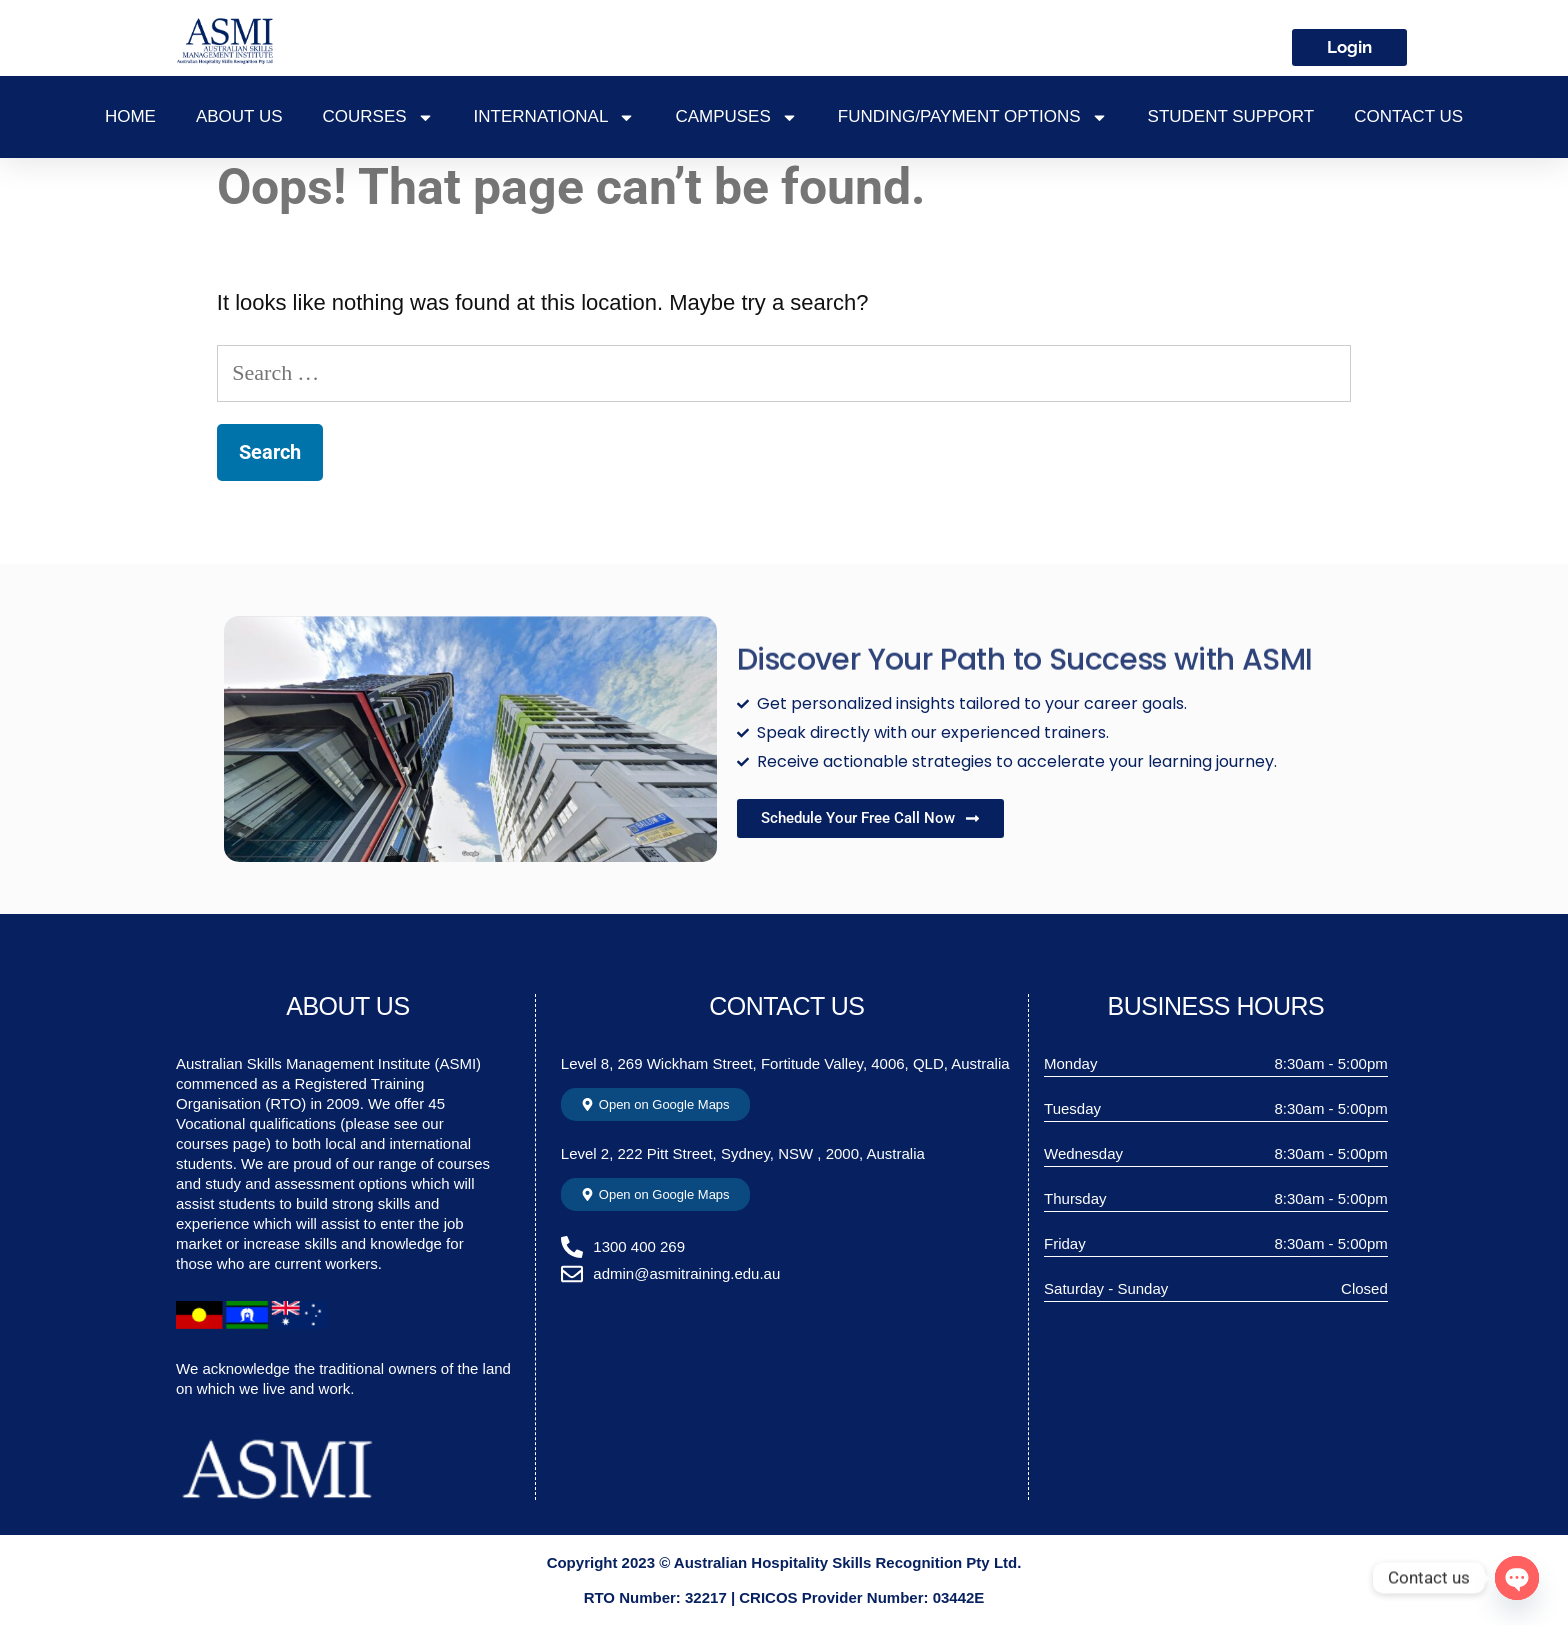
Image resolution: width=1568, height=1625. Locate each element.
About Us (239, 116)
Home (130, 116)
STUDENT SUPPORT (1231, 116)
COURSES (378, 117)
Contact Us (1408, 116)
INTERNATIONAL (555, 117)
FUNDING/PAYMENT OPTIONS (973, 117)
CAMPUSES (736, 117)
